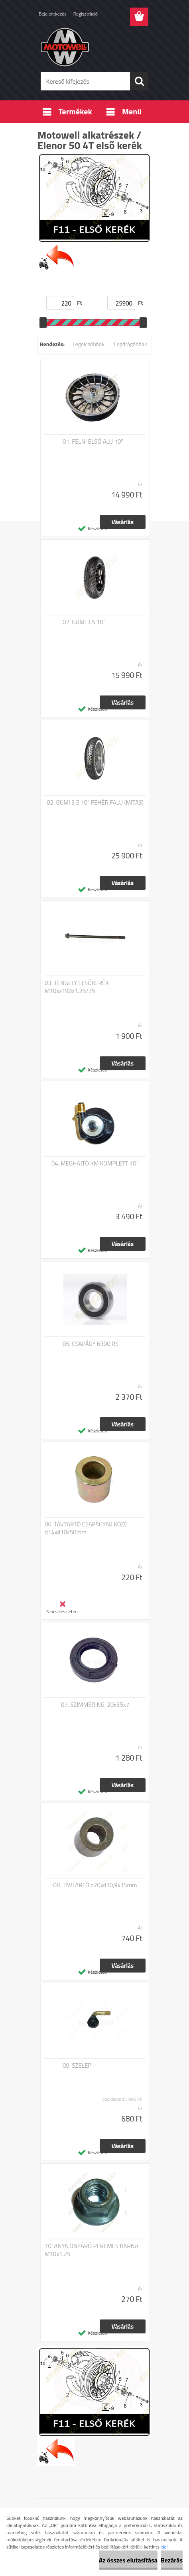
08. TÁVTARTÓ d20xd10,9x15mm (95, 1885)
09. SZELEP (77, 2066)
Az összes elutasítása (128, 2560)
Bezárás (172, 2560)
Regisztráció (85, 14)
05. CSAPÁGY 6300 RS (90, 1344)
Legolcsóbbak (88, 344)
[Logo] (94, 47)
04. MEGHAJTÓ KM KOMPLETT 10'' (95, 1164)
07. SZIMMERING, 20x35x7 (95, 1705)
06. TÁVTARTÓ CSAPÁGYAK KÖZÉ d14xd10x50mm (86, 1528)
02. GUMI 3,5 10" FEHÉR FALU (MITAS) (95, 803)
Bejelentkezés (53, 14)
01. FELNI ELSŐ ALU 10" (93, 442)
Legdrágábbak (130, 344)
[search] (139, 81)
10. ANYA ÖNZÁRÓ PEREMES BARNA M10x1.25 (91, 2250)
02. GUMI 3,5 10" (84, 622)
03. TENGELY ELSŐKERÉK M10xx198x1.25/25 (77, 987)
